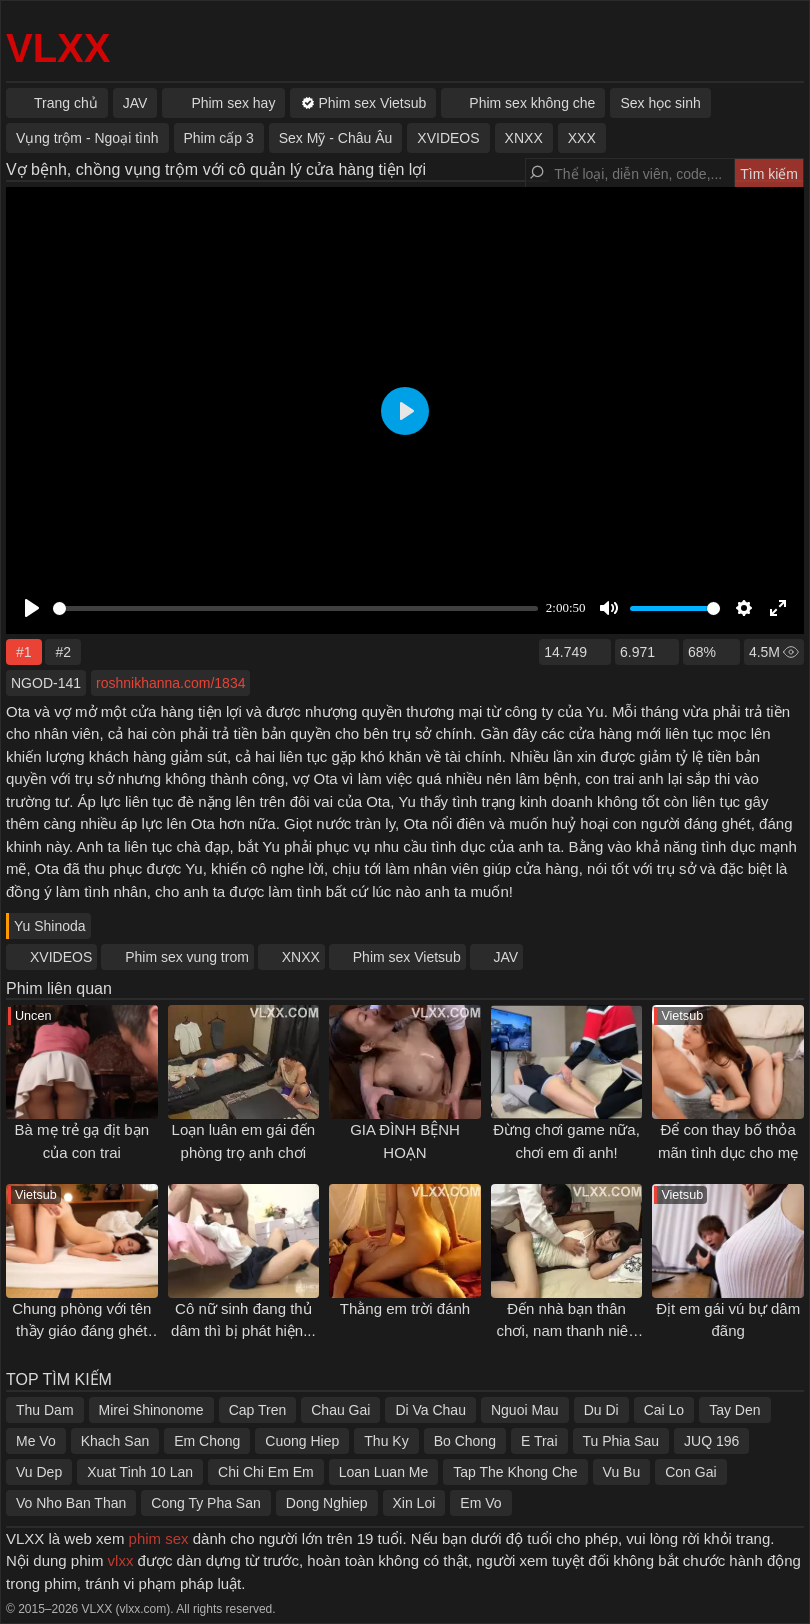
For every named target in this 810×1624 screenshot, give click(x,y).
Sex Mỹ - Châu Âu (336, 138)
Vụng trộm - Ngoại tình (87, 138)
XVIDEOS (61, 957)
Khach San (115, 1441)
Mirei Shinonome (151, 1410)
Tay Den (734, 1410)
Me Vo (36, 1441)
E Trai (539, 1441)
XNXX (301, 957)
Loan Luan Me (384, 1472)
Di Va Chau (430, 1410)
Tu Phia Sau (621, 1441)
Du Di (601, 1410)
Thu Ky (386, 1441)
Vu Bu (622, 1472)
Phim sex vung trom (187, 957)
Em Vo (480, 1503)
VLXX (58, 48)
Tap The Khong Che (515, 1472)
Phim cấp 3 (219, 138)
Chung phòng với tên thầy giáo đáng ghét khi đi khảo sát (81, 1331)
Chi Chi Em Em (266, 1472)
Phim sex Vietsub (407, 957)
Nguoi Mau (525, 1410)
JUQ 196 (711, 1441)
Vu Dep (39, 1472)
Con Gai (690, 1472)
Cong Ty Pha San (205, 1503)
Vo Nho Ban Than (71, 1503)
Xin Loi (414, 1503)
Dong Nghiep (327, 1503)
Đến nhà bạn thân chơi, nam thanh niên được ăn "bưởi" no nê (566, 1331)
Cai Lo (664, 1410)
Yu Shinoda (50, 926)
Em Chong (207, 1441)
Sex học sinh (660, 103)
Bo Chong (465, 1441)
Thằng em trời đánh (405, 1308)
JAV (506, 957)
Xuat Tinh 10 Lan (140, 1472)
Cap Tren (258, 1410)
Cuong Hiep (302, 1441)
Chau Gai (340, 1410)
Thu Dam (45, 1410)
